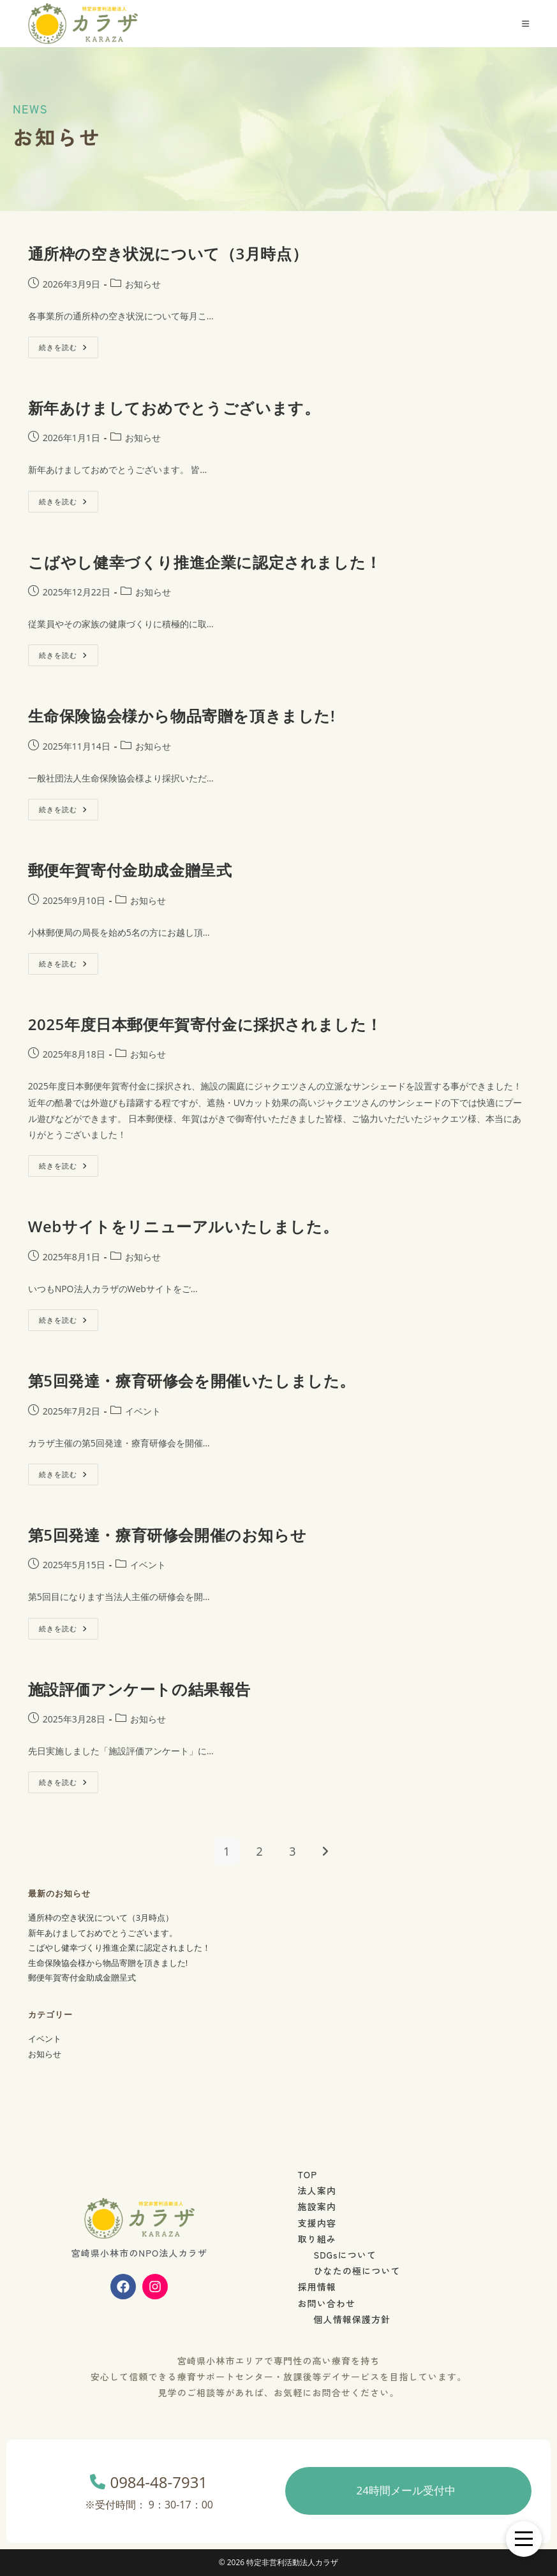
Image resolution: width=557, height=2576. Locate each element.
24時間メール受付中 (406, 2490)
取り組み (317, 2238)
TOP (308, 2174)
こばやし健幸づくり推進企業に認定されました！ (205, 561)
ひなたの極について (357, 2270)
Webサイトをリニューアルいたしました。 (183, 1226)
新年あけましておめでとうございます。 (174, 407)
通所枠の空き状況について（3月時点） (168, 253)
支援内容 (317, 2222)
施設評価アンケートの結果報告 (139, 1688)
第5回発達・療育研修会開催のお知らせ (167, 1534)
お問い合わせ (327, 2303)
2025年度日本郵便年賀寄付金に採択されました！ (205, 1024)
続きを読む (67, 344)
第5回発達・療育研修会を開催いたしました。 (191, 1380)
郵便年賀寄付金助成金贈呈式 (130, 869)
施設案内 (317, 2206)
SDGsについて (345, 2254)
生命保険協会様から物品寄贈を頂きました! (182, 715)
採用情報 (317, 2286)
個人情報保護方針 (352, 2319)
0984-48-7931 (149, 2492)
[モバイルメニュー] (526, 23)
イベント (143, 1411)
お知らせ (143, 284)
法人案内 (317, 2190)
